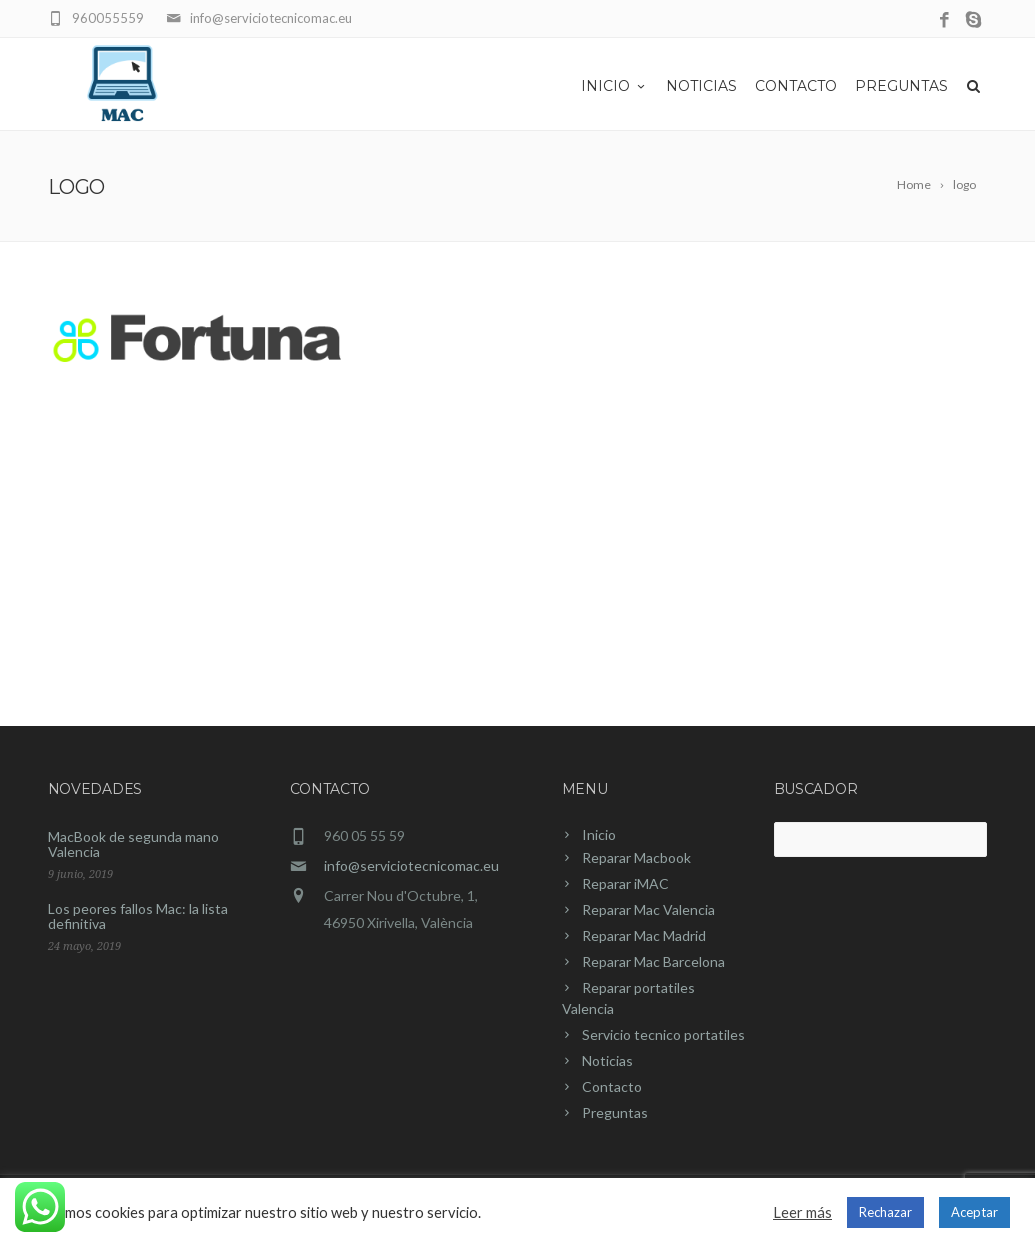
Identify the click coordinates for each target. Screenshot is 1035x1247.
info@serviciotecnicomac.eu (411, 865)
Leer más (802, 1212)
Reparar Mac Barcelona (653, 961)
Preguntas (901, 86)
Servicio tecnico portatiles (663, 1034)
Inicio (614, 86)
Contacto (796, 86)
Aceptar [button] (974, 1212)
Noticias (701, 86)
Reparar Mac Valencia (648, 909)
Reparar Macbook (636, 857)
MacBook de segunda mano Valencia (133, 844)
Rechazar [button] (885, 1212)
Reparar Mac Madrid (644, 935)
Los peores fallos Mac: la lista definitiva (138, 916)
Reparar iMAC (625, 883)
